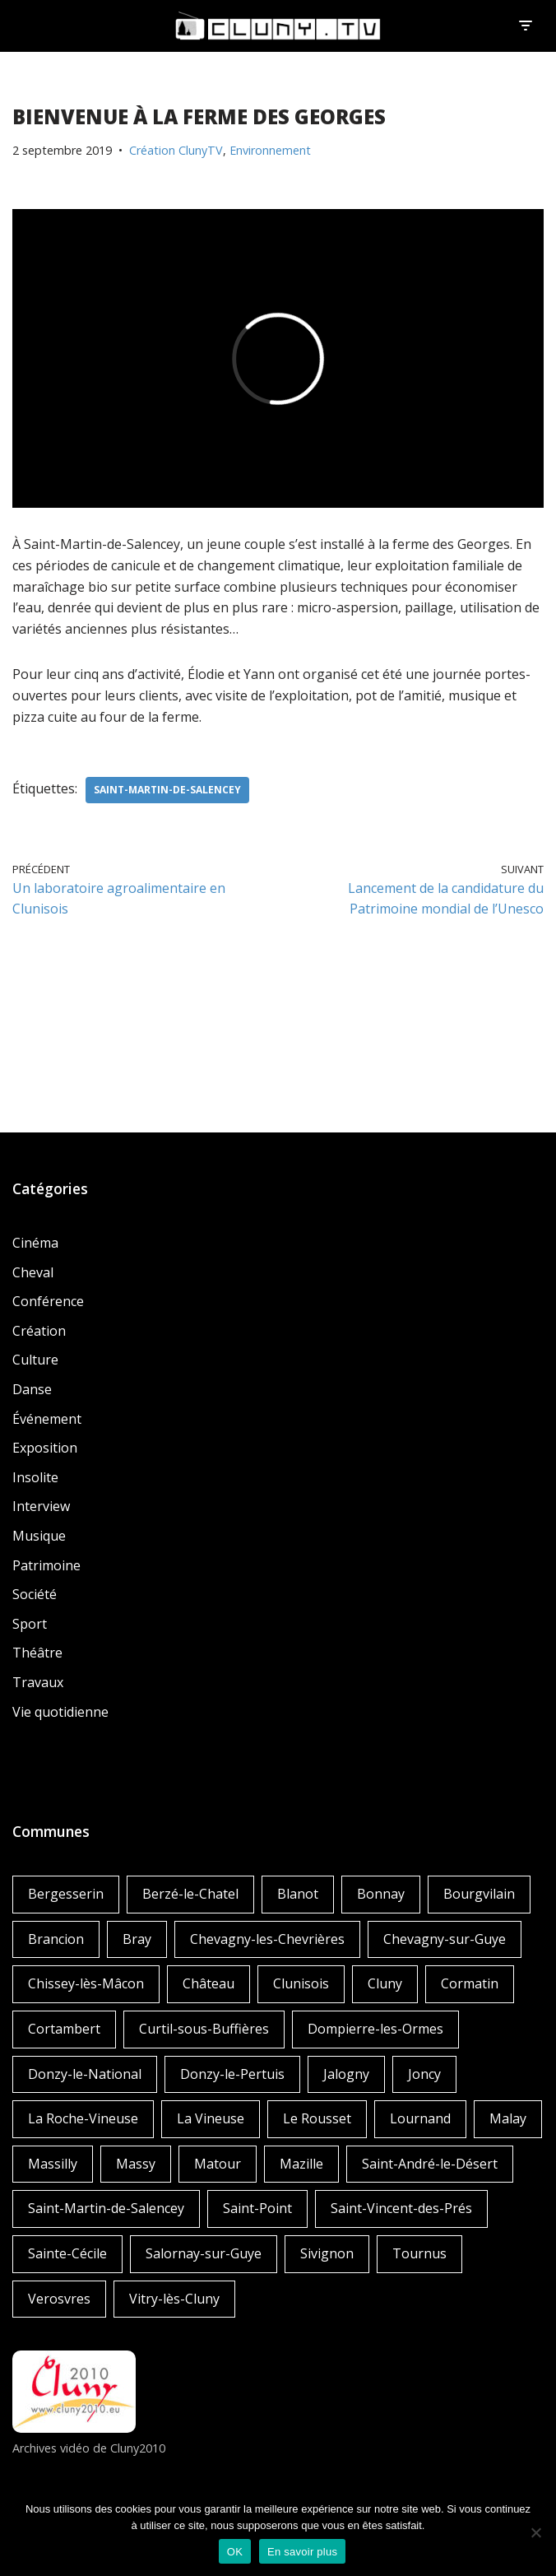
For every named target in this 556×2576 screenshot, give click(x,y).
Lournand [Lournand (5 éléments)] (420, 2118)
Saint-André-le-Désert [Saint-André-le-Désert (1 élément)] (430, 2164)
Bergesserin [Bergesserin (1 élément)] (66, 1894)
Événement (46, 1419)
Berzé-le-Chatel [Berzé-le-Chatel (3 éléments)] (190, 1894)
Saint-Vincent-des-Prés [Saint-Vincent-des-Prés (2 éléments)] (401, 2208)
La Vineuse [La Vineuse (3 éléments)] (210, 2118)
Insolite (35, 1477)
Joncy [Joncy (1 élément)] (424, 2074)
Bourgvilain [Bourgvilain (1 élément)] (479, 1894)
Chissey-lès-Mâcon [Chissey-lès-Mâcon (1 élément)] (86, 1983)
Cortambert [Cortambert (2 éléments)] (64, 2029)
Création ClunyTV (176, 150)
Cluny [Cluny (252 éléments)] (385, 1983)
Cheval (32, 1272)
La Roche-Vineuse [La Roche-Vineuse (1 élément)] (83, 2118)
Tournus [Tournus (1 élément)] (419, 2253)
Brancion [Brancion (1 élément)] (56, 1939)
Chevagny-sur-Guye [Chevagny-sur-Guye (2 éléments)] (444, 1939)
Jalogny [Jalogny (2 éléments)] (346, 2074)
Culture (35, 1360)
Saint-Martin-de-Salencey (167, 790)
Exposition (44, 1448)
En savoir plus (302, 2552)
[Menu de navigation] (525, 25)
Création (39, 1331)
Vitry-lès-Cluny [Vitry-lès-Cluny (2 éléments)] (174, 2299)
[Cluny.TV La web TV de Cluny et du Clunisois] (278, 26)
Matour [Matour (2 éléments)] (217, 2164)
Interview (41, 1506)
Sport (29, 1624)
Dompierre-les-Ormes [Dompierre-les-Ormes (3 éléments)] (375, 2029)
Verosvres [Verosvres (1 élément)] (59, 2299)
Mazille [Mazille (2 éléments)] (301, 2164)
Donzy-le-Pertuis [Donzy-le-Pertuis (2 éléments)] (232, 2074)
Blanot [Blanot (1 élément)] (297, 1894)
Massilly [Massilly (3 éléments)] (52, 2164)
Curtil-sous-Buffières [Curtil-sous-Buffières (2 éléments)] (204, 2029)
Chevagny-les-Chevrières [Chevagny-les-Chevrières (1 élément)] (267, 1939)
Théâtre (37, 1653)
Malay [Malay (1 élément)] (507, 2118)
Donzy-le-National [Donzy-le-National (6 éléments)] (84, 2074)
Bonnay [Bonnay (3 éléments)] (381, 1894)
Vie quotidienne (60, 1712)
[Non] (535, 2532)
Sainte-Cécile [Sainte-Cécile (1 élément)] (67, 2253)
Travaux (37, 1682)
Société (34, 1594)
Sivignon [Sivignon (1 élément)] (327, 2253)
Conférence (48, 1301)
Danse (32, 1389)
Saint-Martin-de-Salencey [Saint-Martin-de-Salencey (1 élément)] (106, 2208)
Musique (39, 1536)
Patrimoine (46, 1565)
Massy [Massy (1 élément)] (135, 2164)
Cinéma (35, 1243)
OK (235, 2552)
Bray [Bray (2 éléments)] (137, 1939)
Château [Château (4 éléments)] (208, 1983)
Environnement (270, 150)
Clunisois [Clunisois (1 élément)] (301, 1983)
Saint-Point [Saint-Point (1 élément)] (257, 2208)
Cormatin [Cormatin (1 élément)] (469, 1983)
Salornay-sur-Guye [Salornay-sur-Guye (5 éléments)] (204, 2253)
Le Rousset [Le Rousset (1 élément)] (317, 2118)
